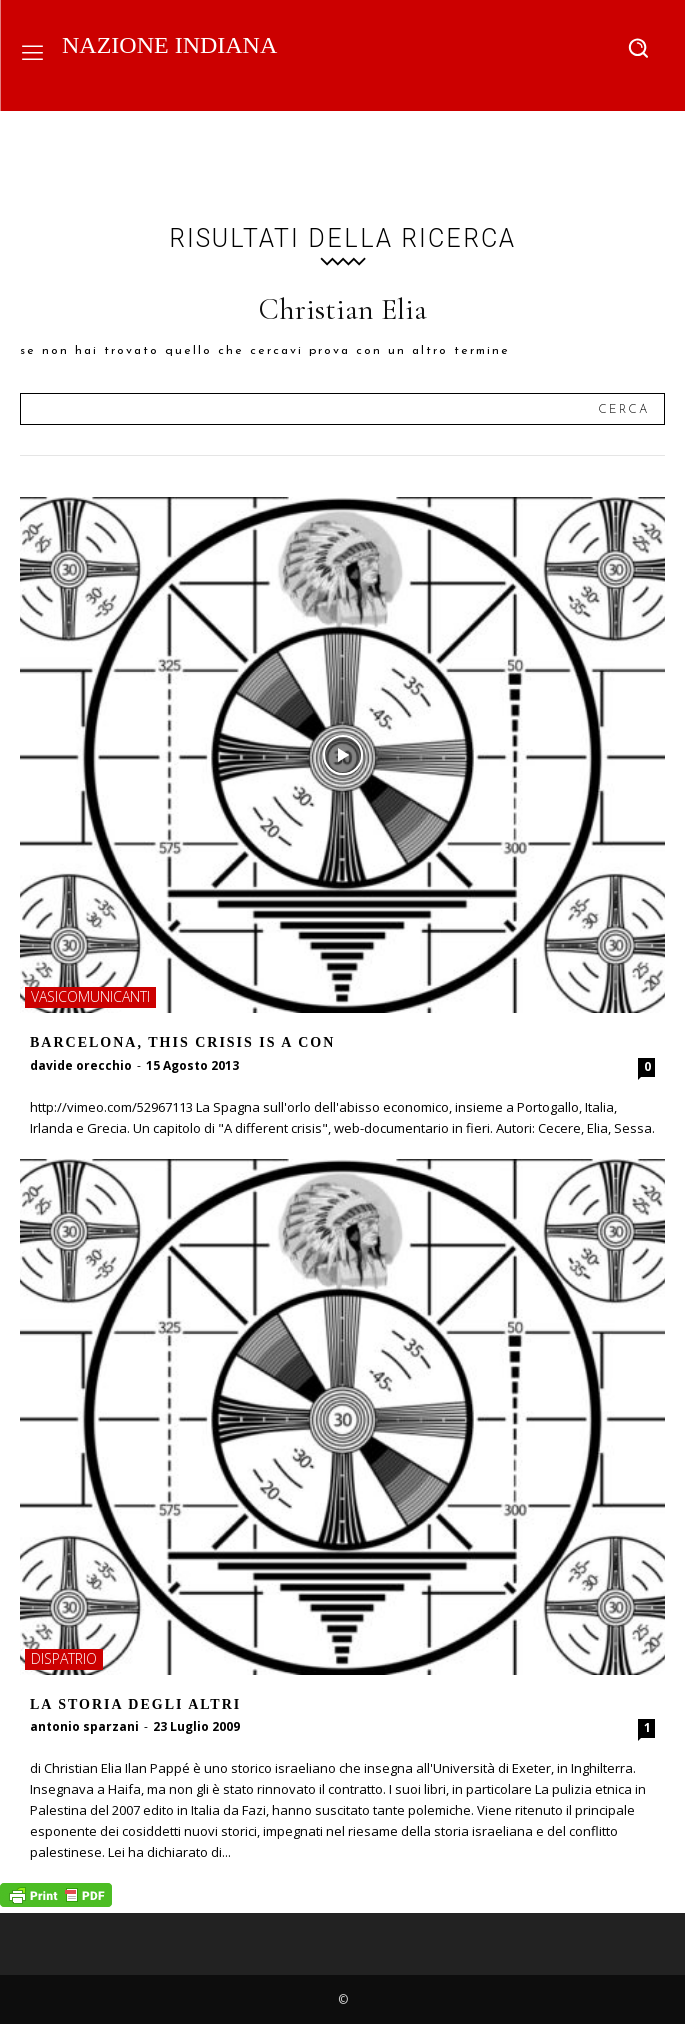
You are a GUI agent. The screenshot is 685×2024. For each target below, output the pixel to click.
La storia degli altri (135, 1704)
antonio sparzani (84, 1726)
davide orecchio (81, 1065)
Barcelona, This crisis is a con (182, 1042)
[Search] (623, 409)
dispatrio (64, 1658)
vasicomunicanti (90, 996)
